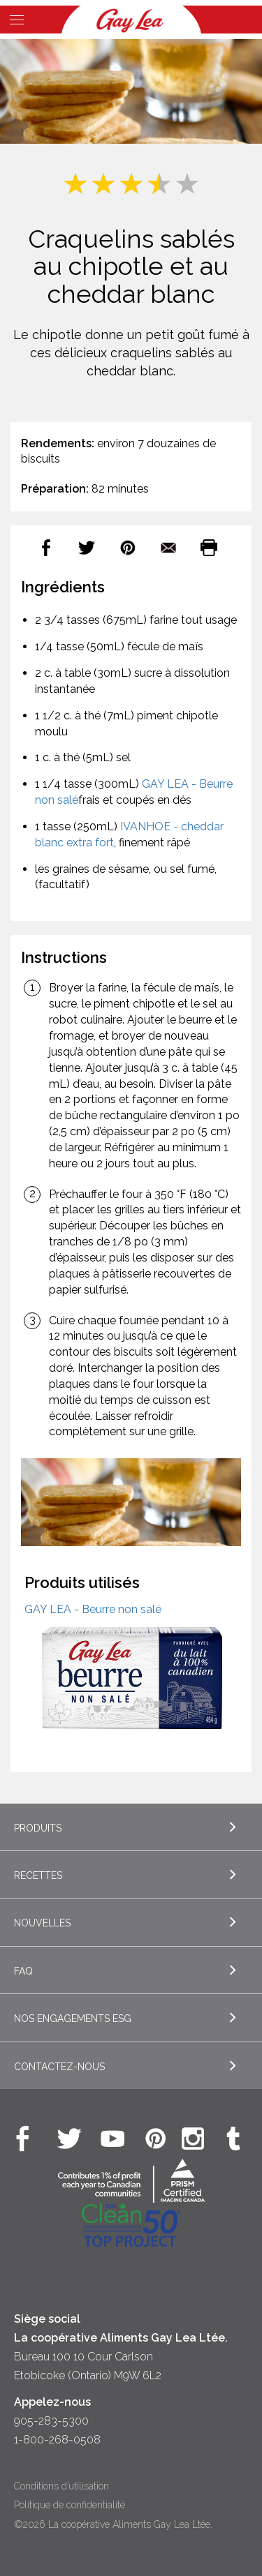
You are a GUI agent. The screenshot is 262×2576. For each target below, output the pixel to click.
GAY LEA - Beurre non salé (92, 1609)
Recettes (38, 1875)
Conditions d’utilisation (61, 2486)
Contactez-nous (59, 2066)
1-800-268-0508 (57, 2439)
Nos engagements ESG (72, 2018)
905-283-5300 (51, 2420)
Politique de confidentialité (69, 2504)
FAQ (23, 1971)
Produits (37, 1828)
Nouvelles (42, 1923)
